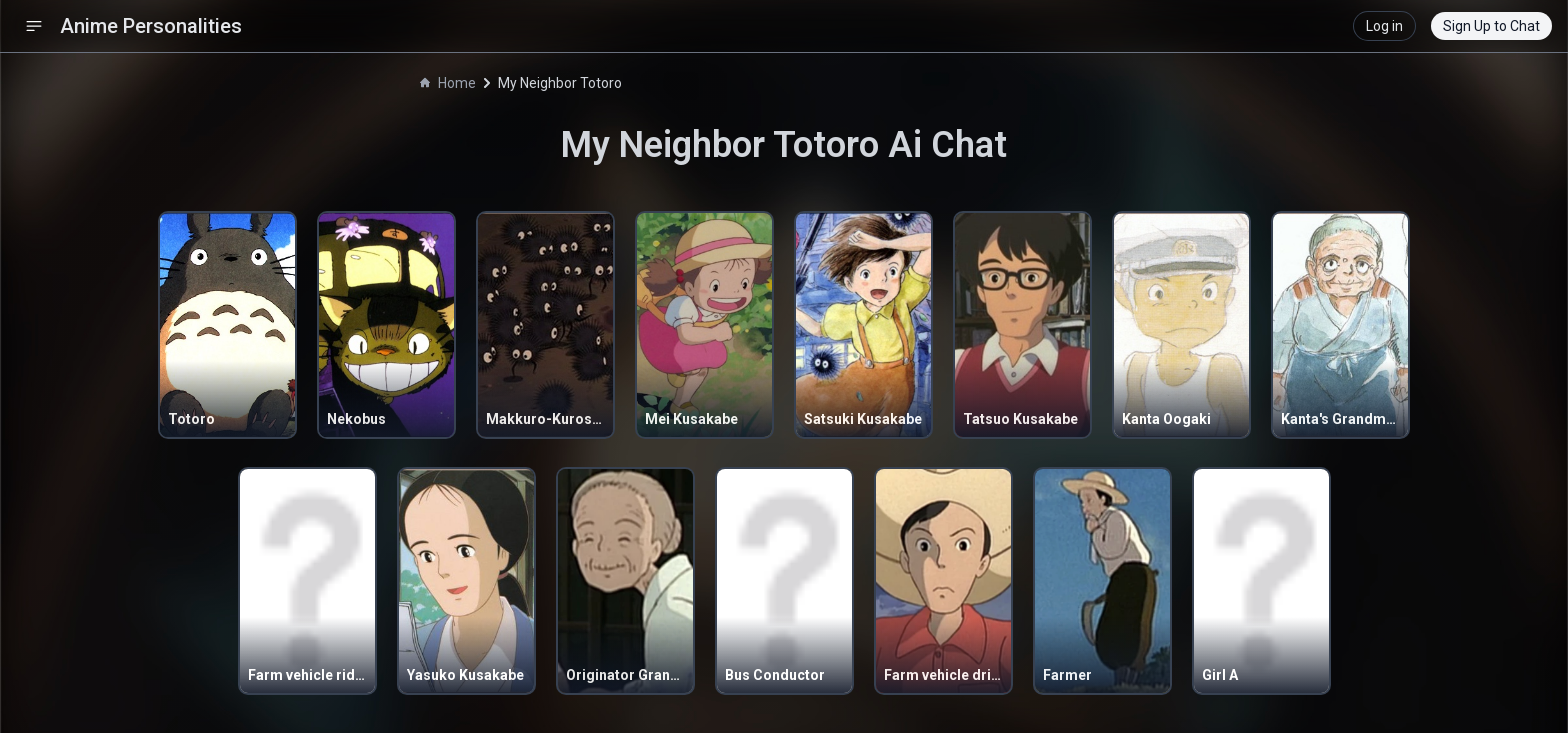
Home (448, 83)
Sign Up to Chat (1491, 26)
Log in (1384, 26)
